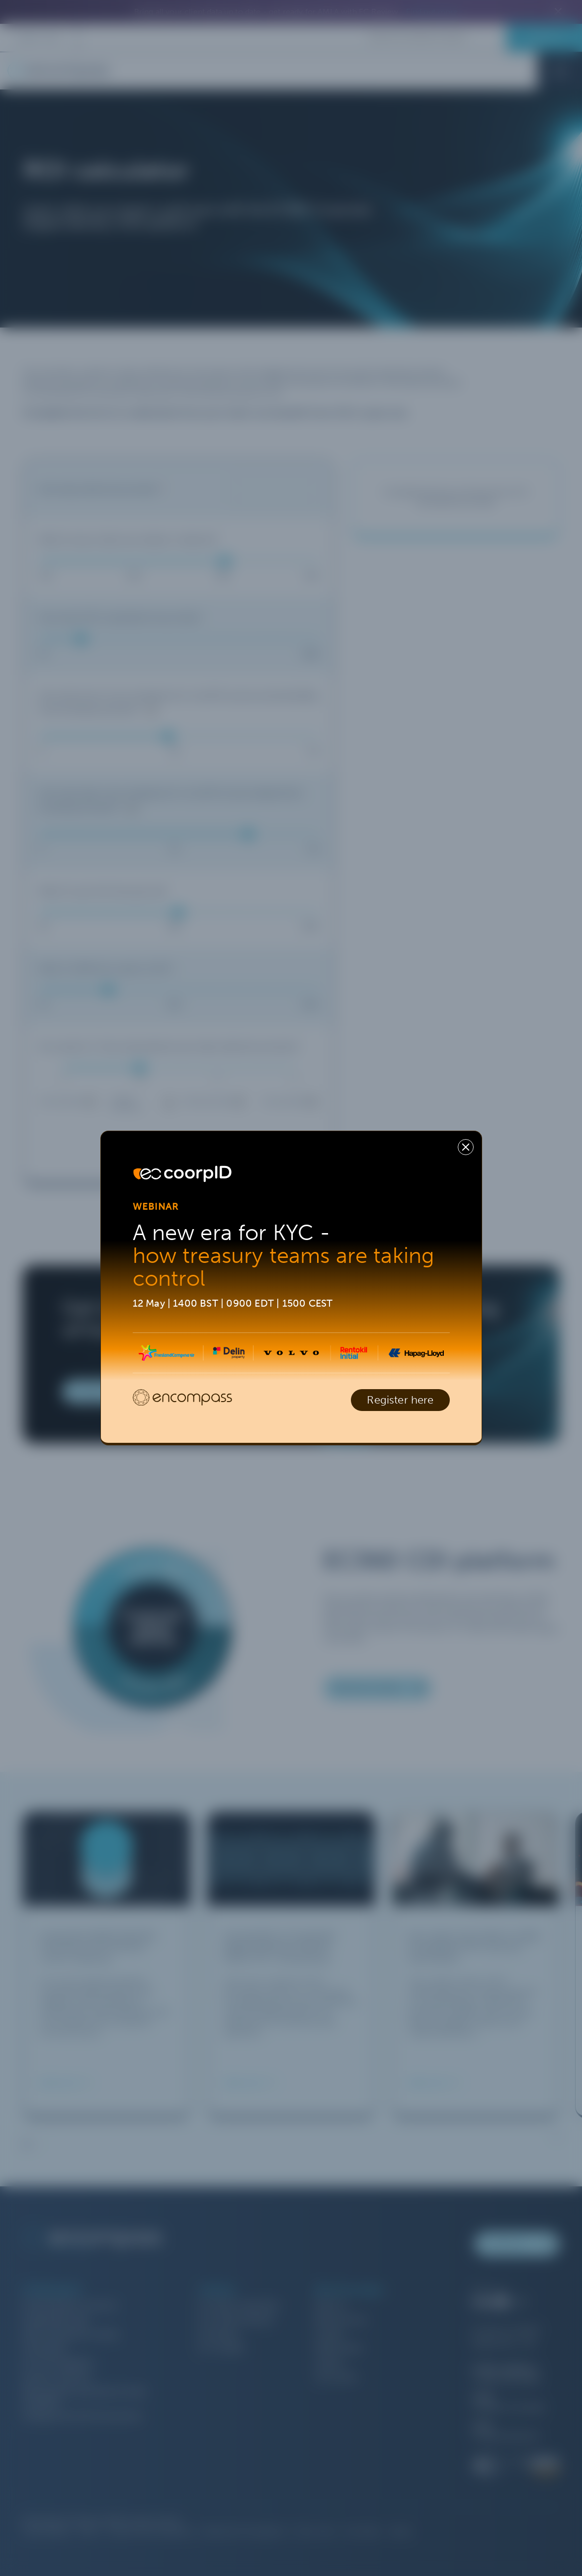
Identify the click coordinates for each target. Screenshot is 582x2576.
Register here (400, 1400)
